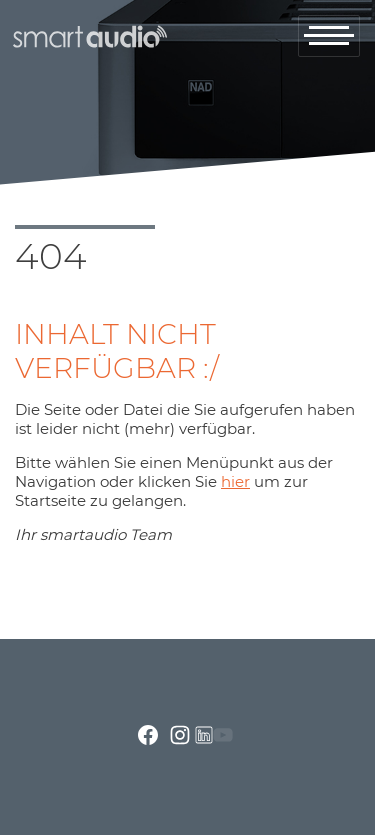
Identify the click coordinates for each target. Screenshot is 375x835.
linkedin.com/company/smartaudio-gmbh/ (204, 735)
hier (235, 481)
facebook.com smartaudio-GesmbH (148, 735)
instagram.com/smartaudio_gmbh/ (180, 735)
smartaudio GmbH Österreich (88, 36)
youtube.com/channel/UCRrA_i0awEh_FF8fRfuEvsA (223, 735)
